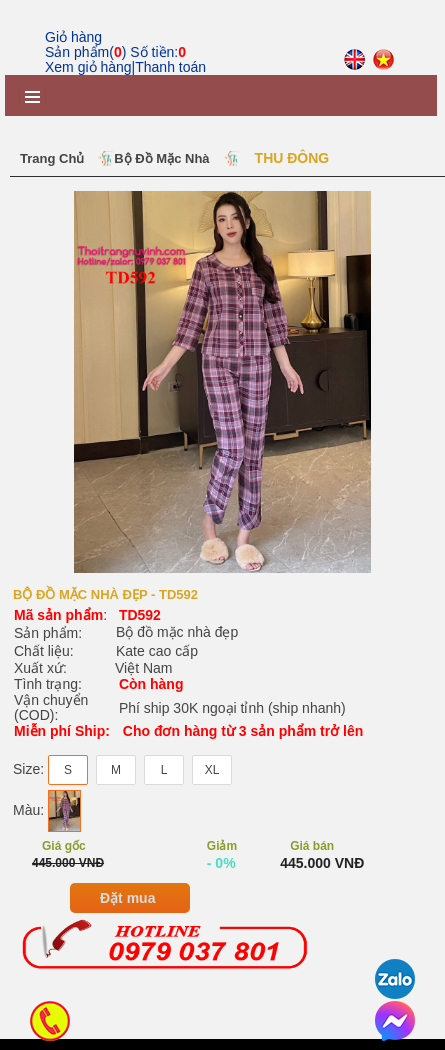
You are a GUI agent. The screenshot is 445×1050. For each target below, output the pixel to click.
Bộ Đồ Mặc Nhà (161, 158)
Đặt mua (127, 909)
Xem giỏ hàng (88, 67)
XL (212, 780)
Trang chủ (52, 158)
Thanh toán (170, 67)
